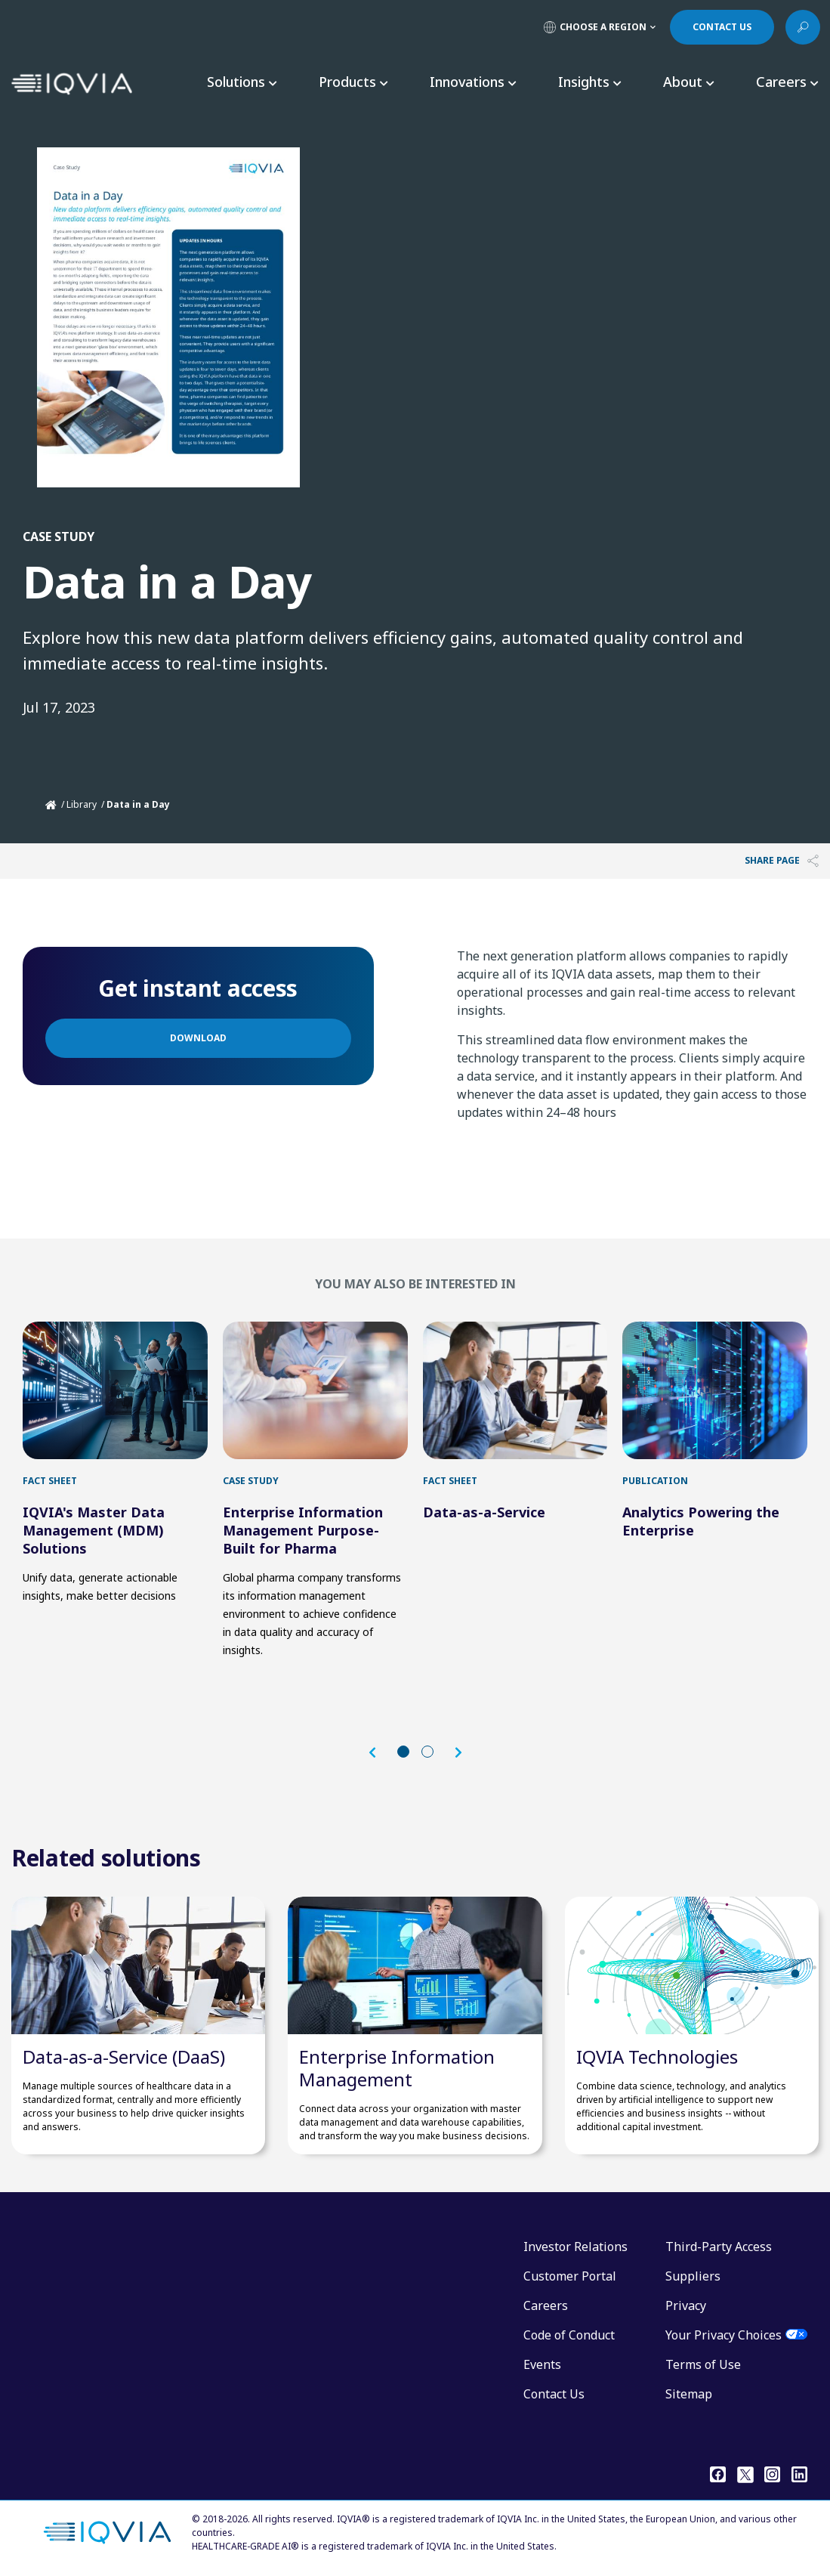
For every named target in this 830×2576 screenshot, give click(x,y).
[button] (380, 1753)
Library (81, 804)
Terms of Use (703, 2364)
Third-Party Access (718, 2246)
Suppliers (692, 2276)
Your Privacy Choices (723, 2335)
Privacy (685, 2305)
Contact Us (554, 2394)
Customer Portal (569, 2276)
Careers (545, 2305)
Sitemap (688, 2394)
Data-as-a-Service (484, 1512)
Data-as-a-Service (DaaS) (124, 2056)
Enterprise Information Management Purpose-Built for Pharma (303, 1530)
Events (542, 2364)
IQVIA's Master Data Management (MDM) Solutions (94, 1530)
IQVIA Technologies (657, 2056)
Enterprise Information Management (397, 2068)
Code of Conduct (569, 2335)
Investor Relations (575, 2246)
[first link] (115, 1390)
